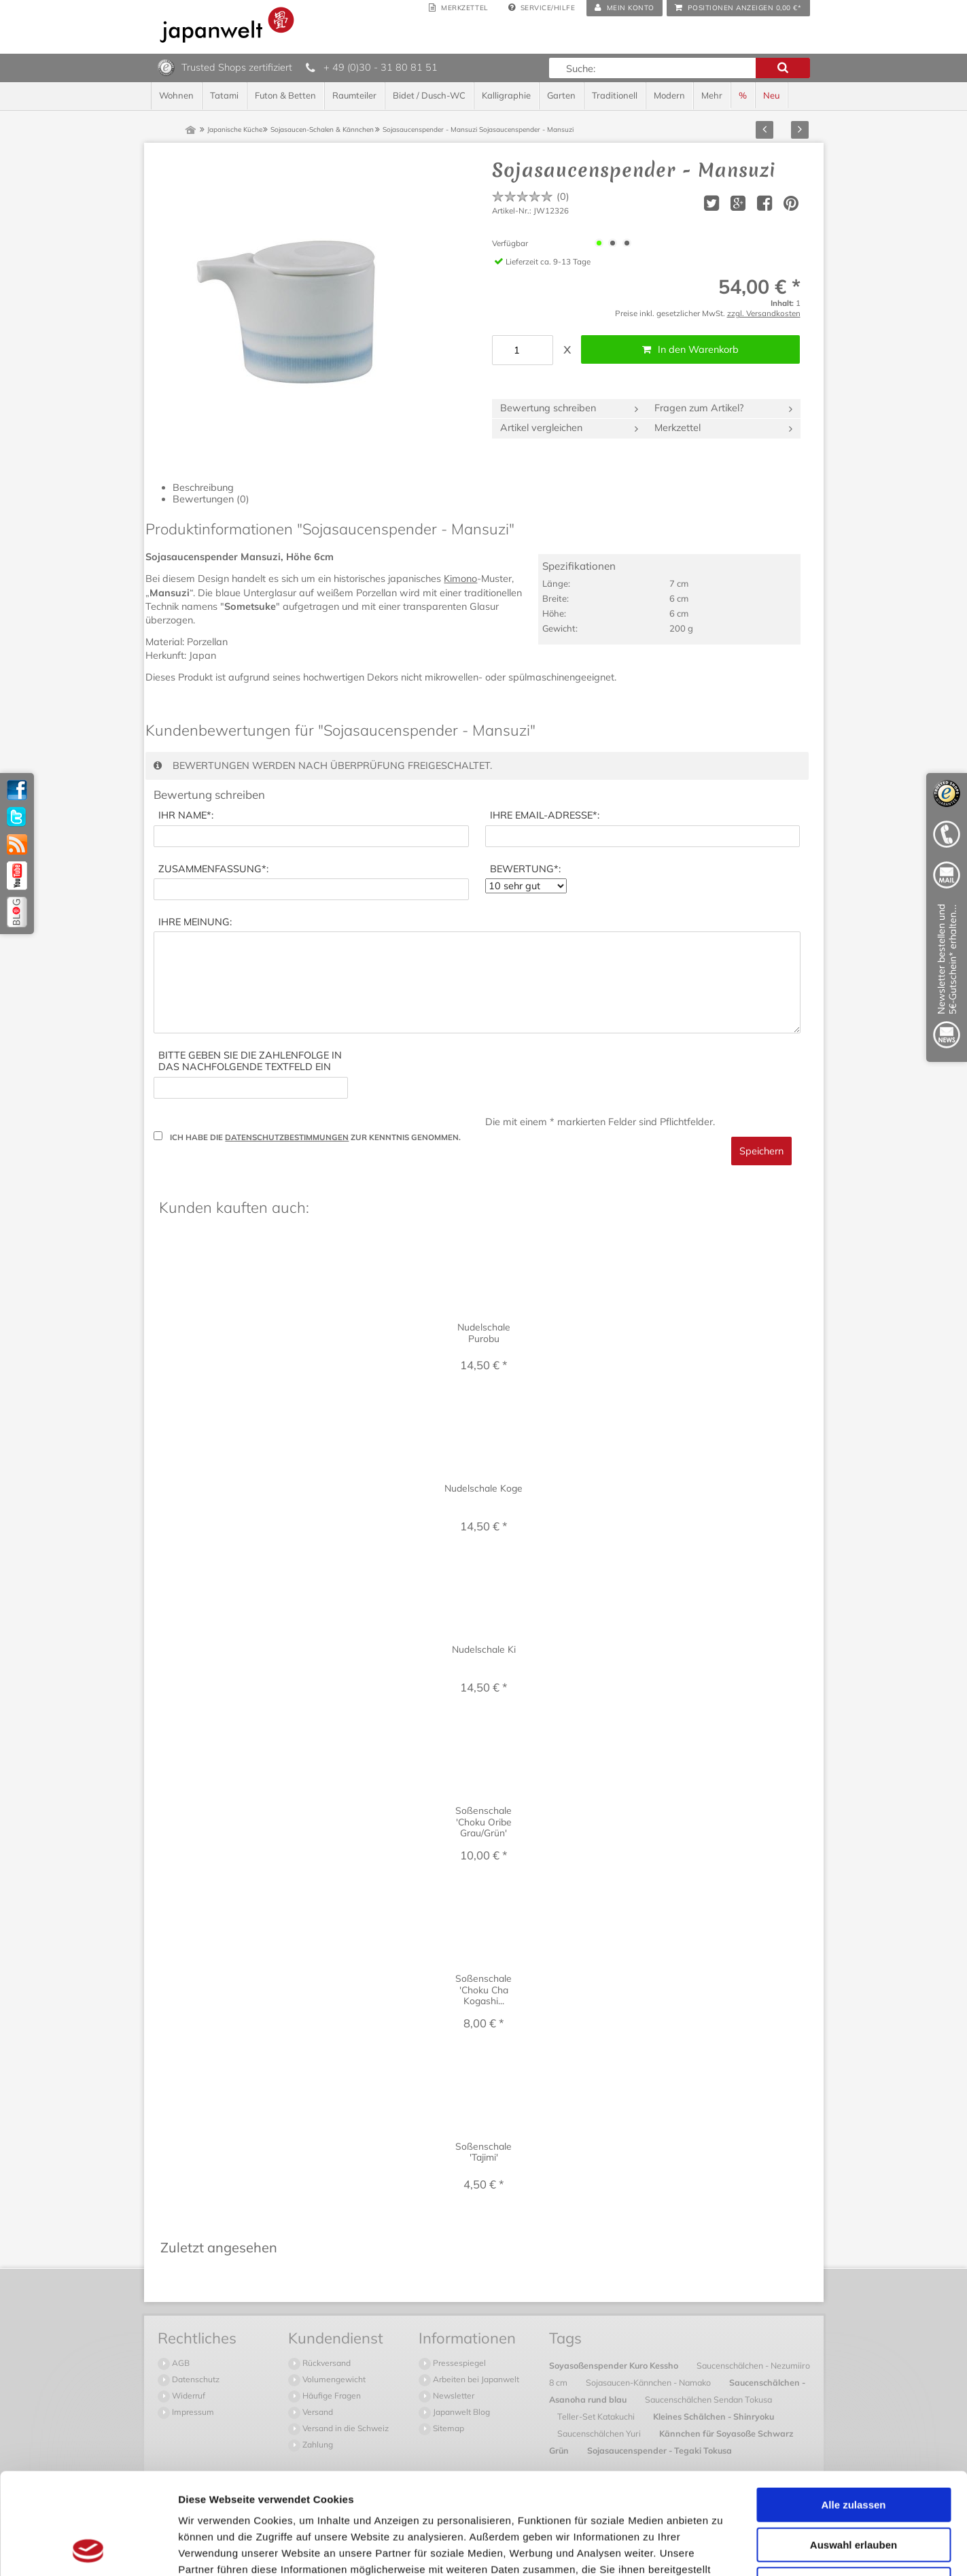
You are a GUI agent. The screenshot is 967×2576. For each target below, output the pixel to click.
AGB (180, 2363)
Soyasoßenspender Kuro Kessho (614, 2365)
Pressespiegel (458, 2363)
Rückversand (325, 2363)
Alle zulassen (853, 2410)
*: (185, 815)
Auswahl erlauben (853, 2450)
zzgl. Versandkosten (764, 313)
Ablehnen (853, 2489)
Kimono (460, 578)
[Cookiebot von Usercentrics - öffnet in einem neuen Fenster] (88, 2549)
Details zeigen (722, 2549)
